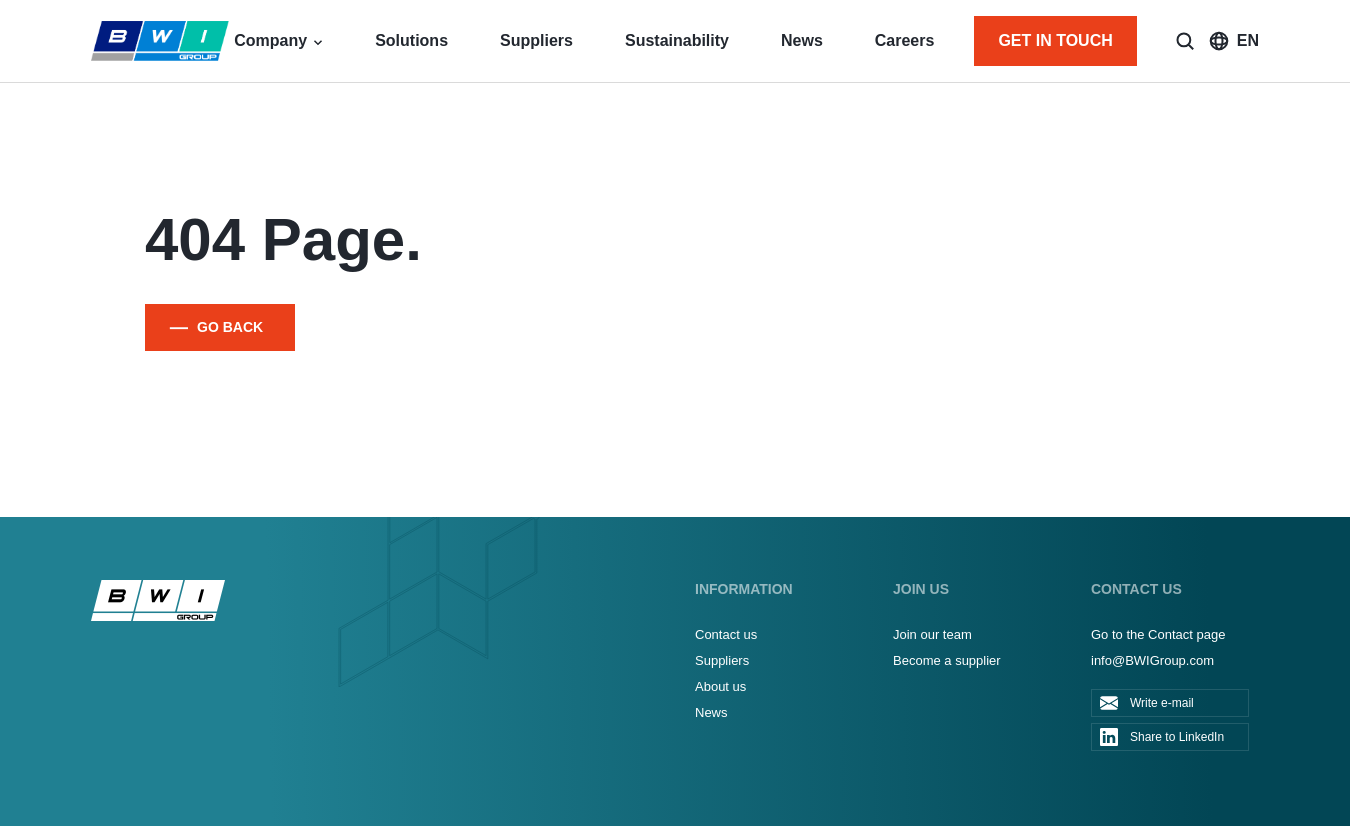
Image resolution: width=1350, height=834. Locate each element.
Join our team (932, 634)
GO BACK (230, 327)
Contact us (726, 634)
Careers (905, 40)
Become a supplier (947, 660)
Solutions (411, 40)
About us (720, 686)
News (802, 40)
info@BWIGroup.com (1152, 660)
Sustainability (677, 40)
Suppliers (536, 40)
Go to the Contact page (1158, 634)
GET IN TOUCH (1055, 40)
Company (270, 40)
